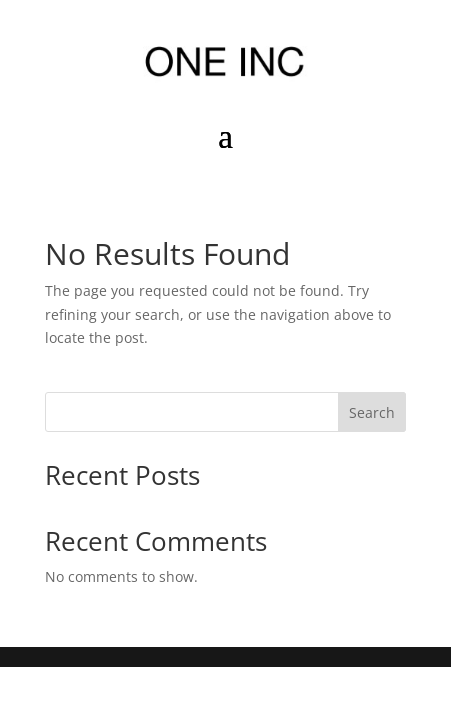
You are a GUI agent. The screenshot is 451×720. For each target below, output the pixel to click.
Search (372, 412)
